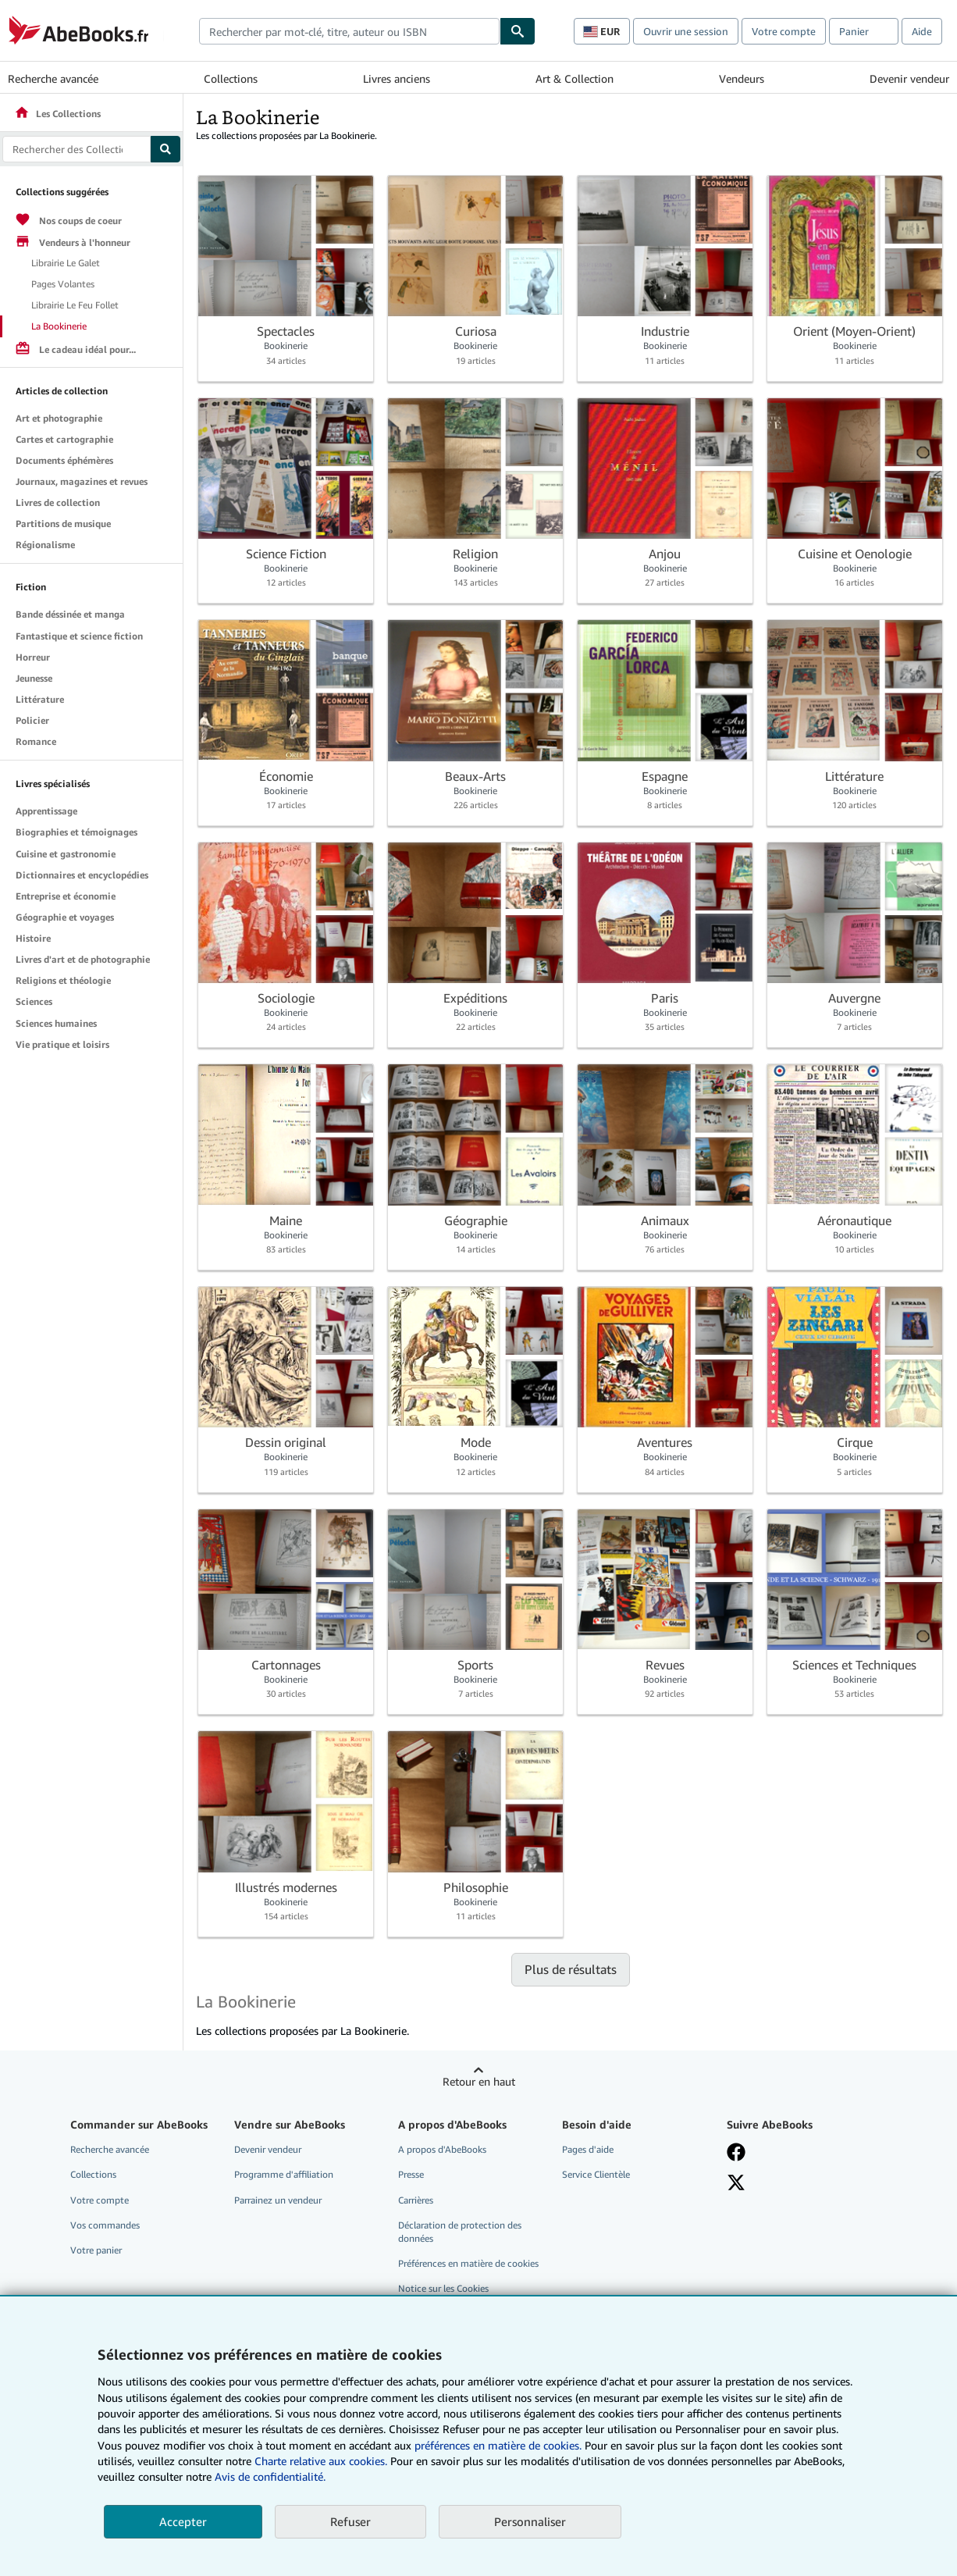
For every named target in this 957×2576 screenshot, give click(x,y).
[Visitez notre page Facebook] (736, 2152)
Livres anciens (396, 78)
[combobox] (349, 31)
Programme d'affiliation (283, 2174)
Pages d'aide (588, 2149)
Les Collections (57, 113)
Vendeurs (741, 78)
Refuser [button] (350, 2521)
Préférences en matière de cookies (468, 2263)
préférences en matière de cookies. (498, 2445)
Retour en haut (479, 2081)
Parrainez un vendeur (278, 2200)
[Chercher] (517, 31)
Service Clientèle (596, 2174)
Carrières (415, 2200)
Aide (922, 31)
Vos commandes (105, 2225)
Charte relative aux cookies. (322, 2460)
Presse (411, 2174)
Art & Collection (574, 78)
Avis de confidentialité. (270, 2476)
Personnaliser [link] (530, 2521)
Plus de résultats (571, 1969)
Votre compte (784, 31)
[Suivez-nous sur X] (736, 2182)
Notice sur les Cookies (443, 2288)
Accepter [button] (183, 2521)
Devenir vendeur (909, 78)
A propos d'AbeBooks (442, 2149)
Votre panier (96, 2250)
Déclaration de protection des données (459, 2231)
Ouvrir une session (685, 31)
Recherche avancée (53, 78)
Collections (231, 78)
